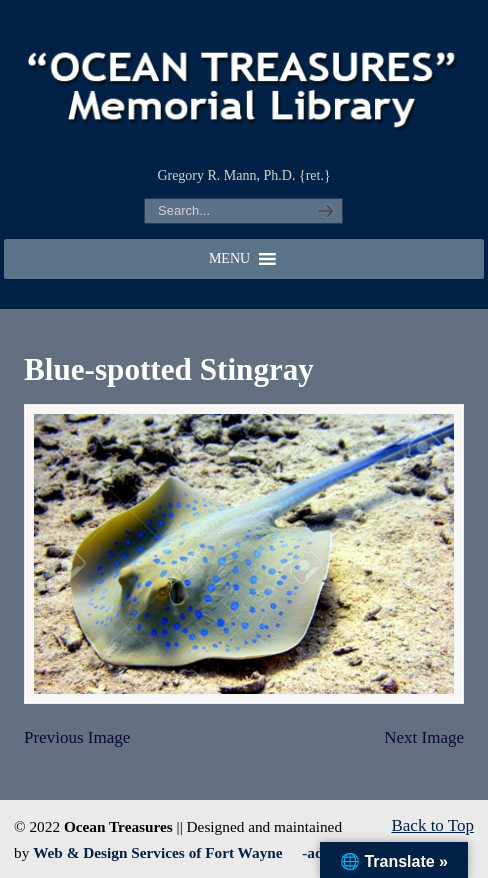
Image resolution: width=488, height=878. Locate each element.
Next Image (424, 737)
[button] (229, 259)
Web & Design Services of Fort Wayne (158, 852)
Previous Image (77, 737)
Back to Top (432, 825)
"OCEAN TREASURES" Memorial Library (244, 81)
